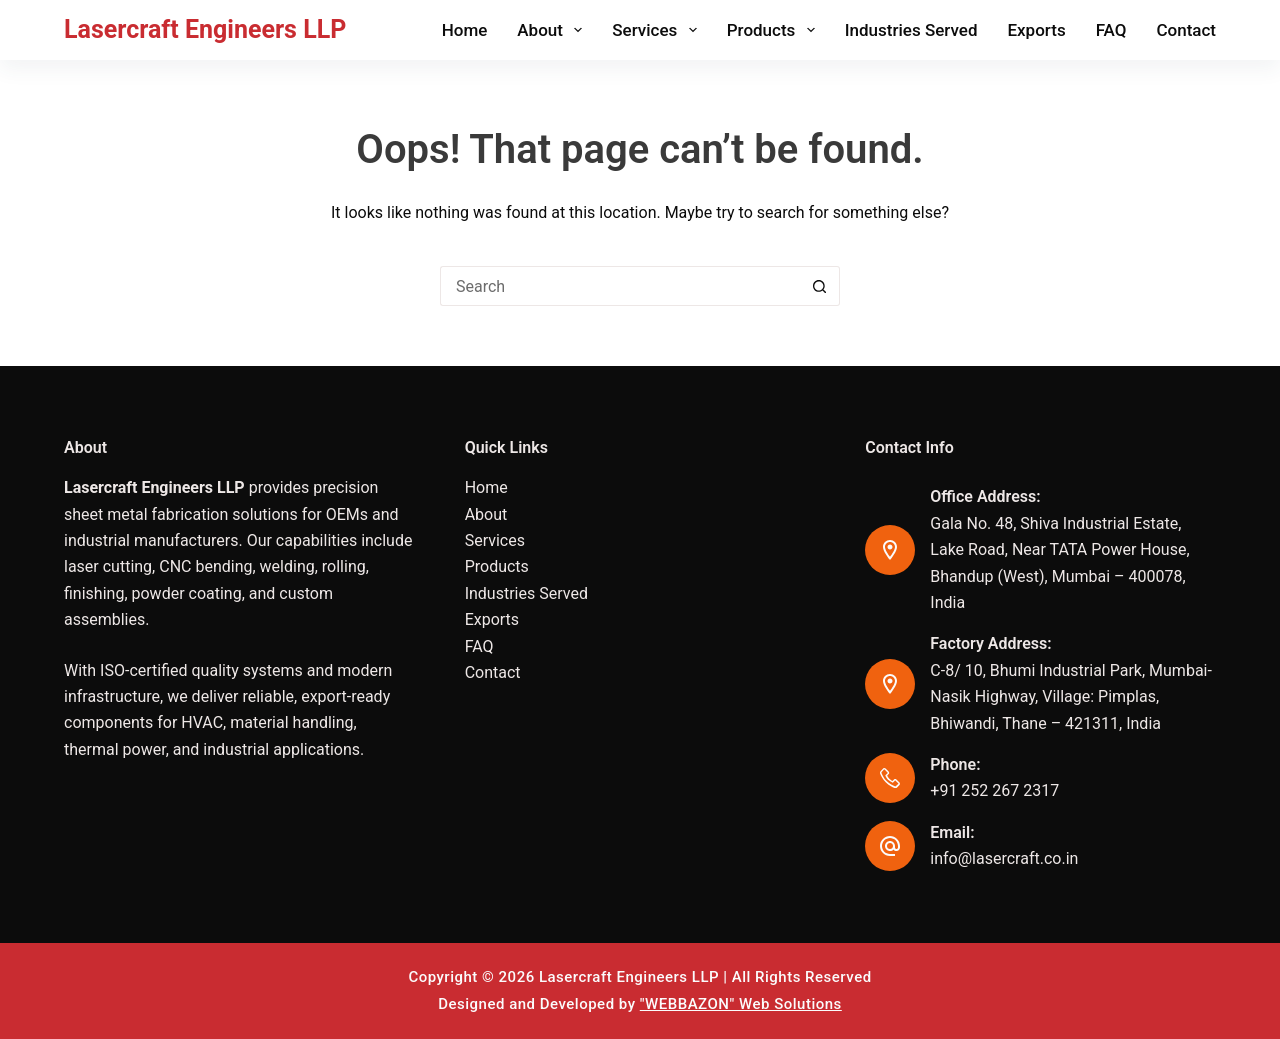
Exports (1036, 30)
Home (465, 30)
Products (775, 30)
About (553, 30)
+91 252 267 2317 (994, 790)
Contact (1186, 30)
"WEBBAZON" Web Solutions (741, 1004)
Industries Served (911, 30)
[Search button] (820, 286)
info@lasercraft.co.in (1004, 858)
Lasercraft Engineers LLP (205, 29)
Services (658, 30)
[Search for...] (620, 286)
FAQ (1111, 30)
